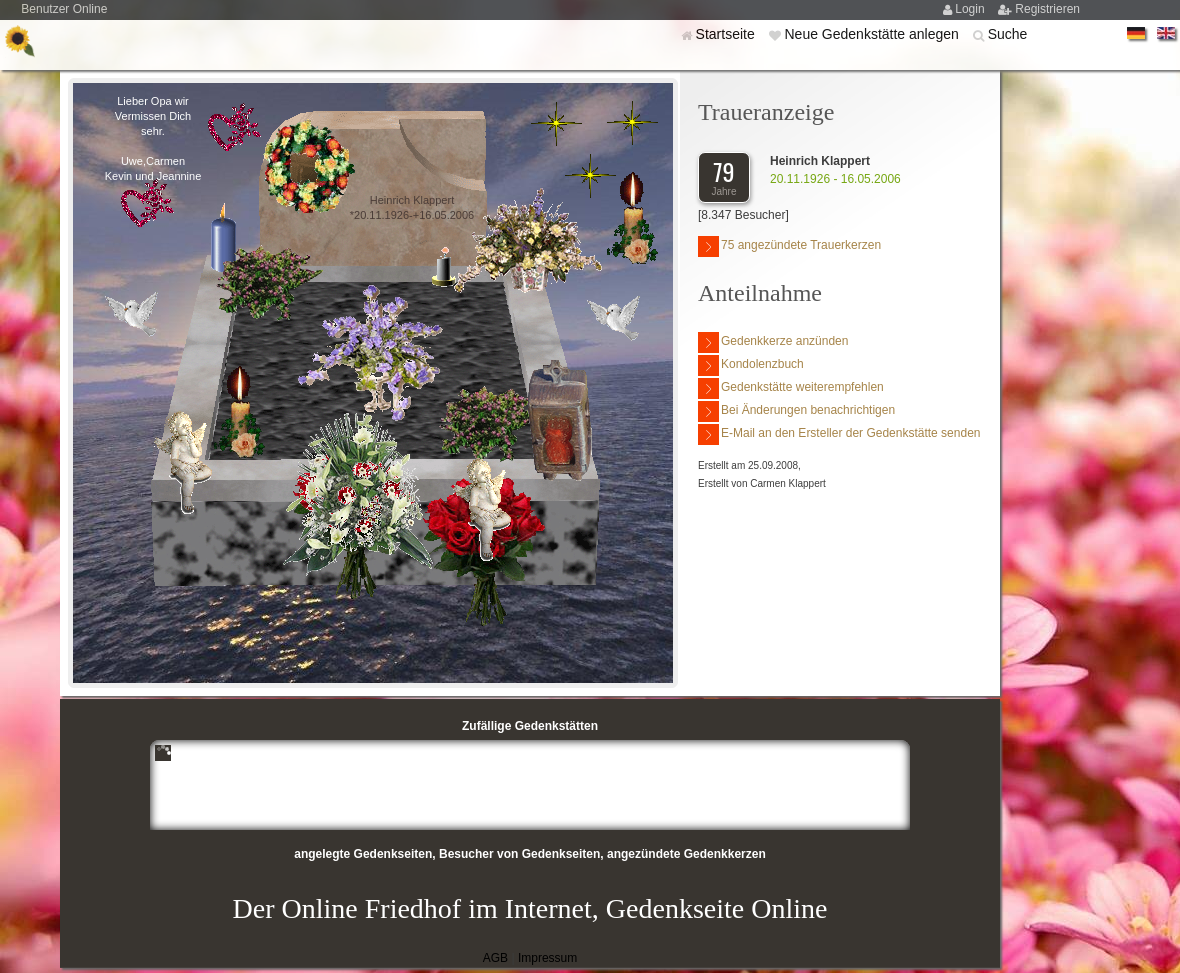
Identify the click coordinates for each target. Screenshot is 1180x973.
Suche (1008, 34)
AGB (495, 958)
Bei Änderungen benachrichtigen (796, 411)
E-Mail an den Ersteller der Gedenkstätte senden (839, 434)
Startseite (727, 34)
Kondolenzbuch (751, 365)
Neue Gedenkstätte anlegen (873, 34)
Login (971, 9)
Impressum (547, 958)
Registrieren (1047, 9)
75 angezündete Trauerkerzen (789, 246)
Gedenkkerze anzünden (773, 342)
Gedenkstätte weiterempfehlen (791, 388)
